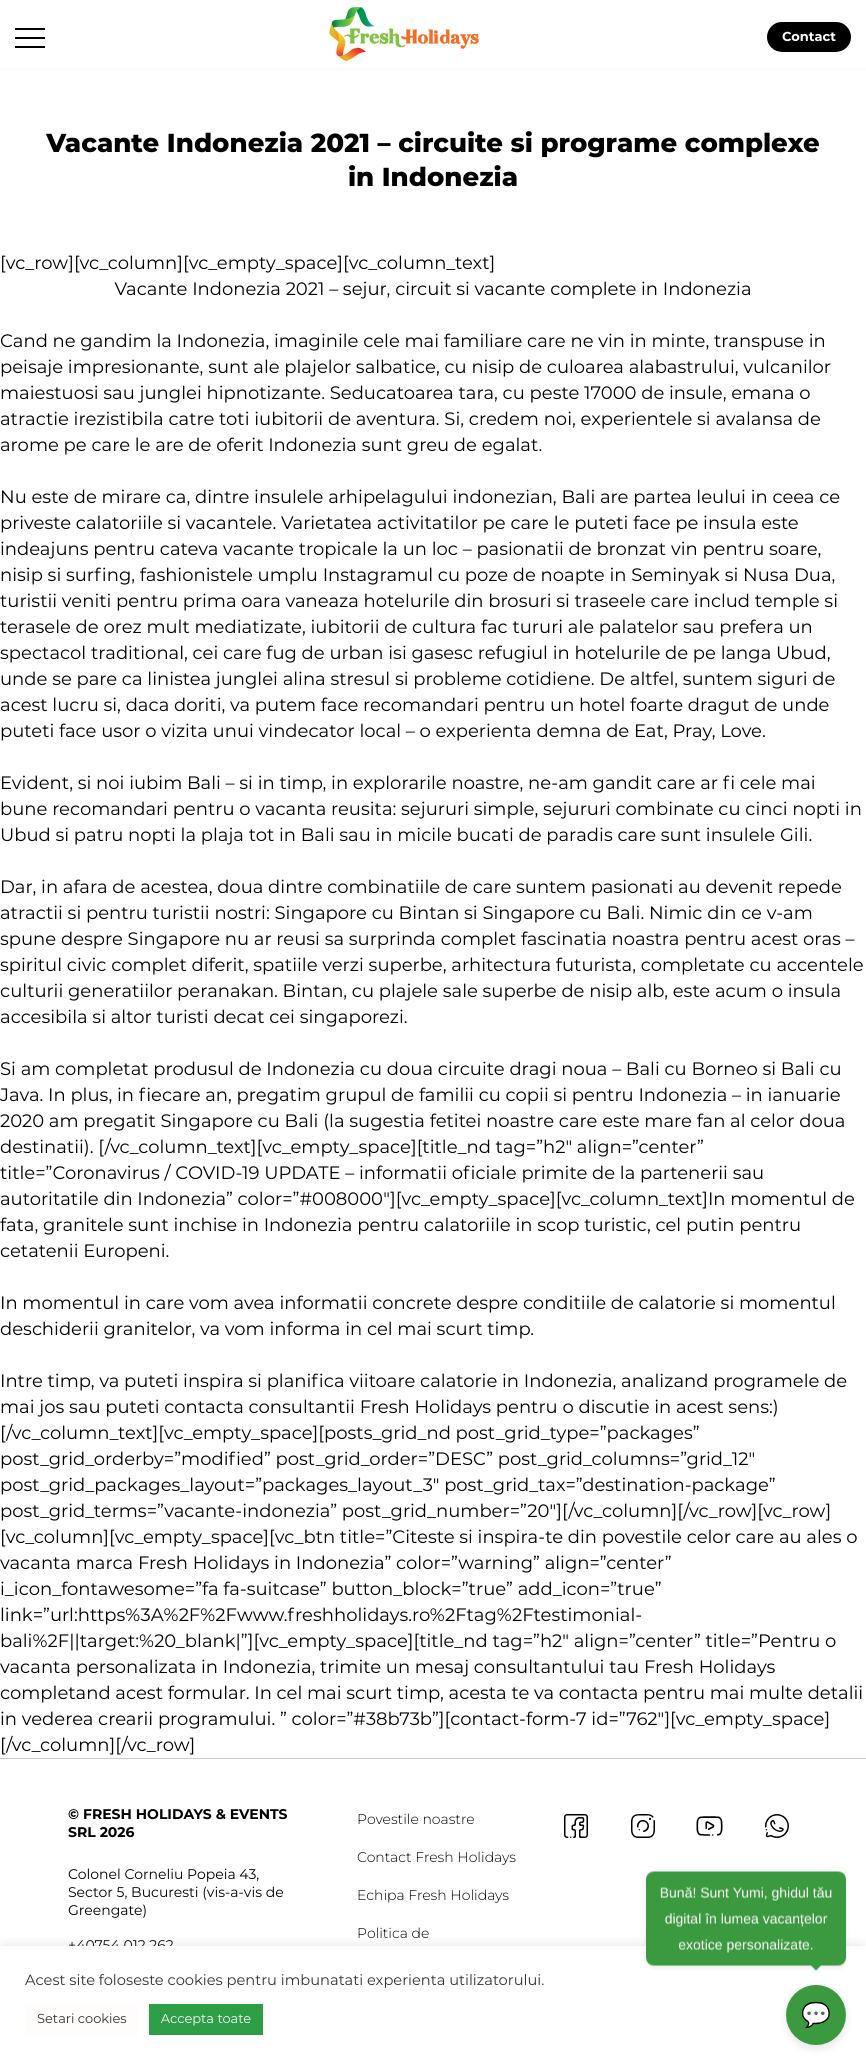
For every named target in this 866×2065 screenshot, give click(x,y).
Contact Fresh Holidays (436, 1857)
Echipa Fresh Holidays (433, 1895)
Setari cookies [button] (82, 2019)
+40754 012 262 (121, 1945)
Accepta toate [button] (206, 2019)
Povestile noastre (416, 1819)
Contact (809, 37)
